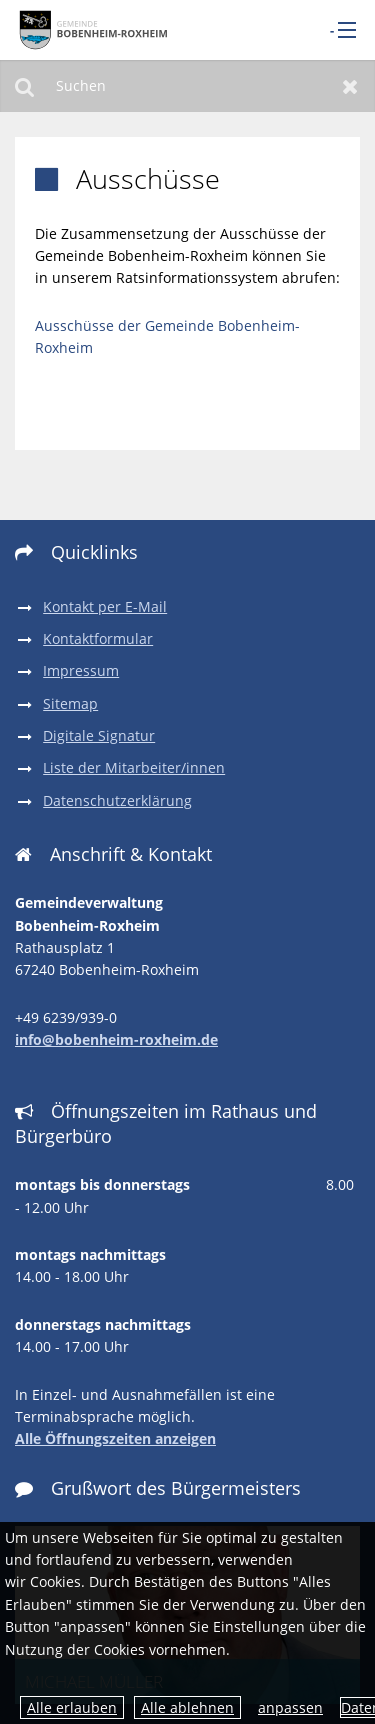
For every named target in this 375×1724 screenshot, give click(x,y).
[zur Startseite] (90, 29)
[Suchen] (187, 86)
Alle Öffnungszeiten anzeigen (115, 1438)
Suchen (24, 86)
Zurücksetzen (350, 86)
